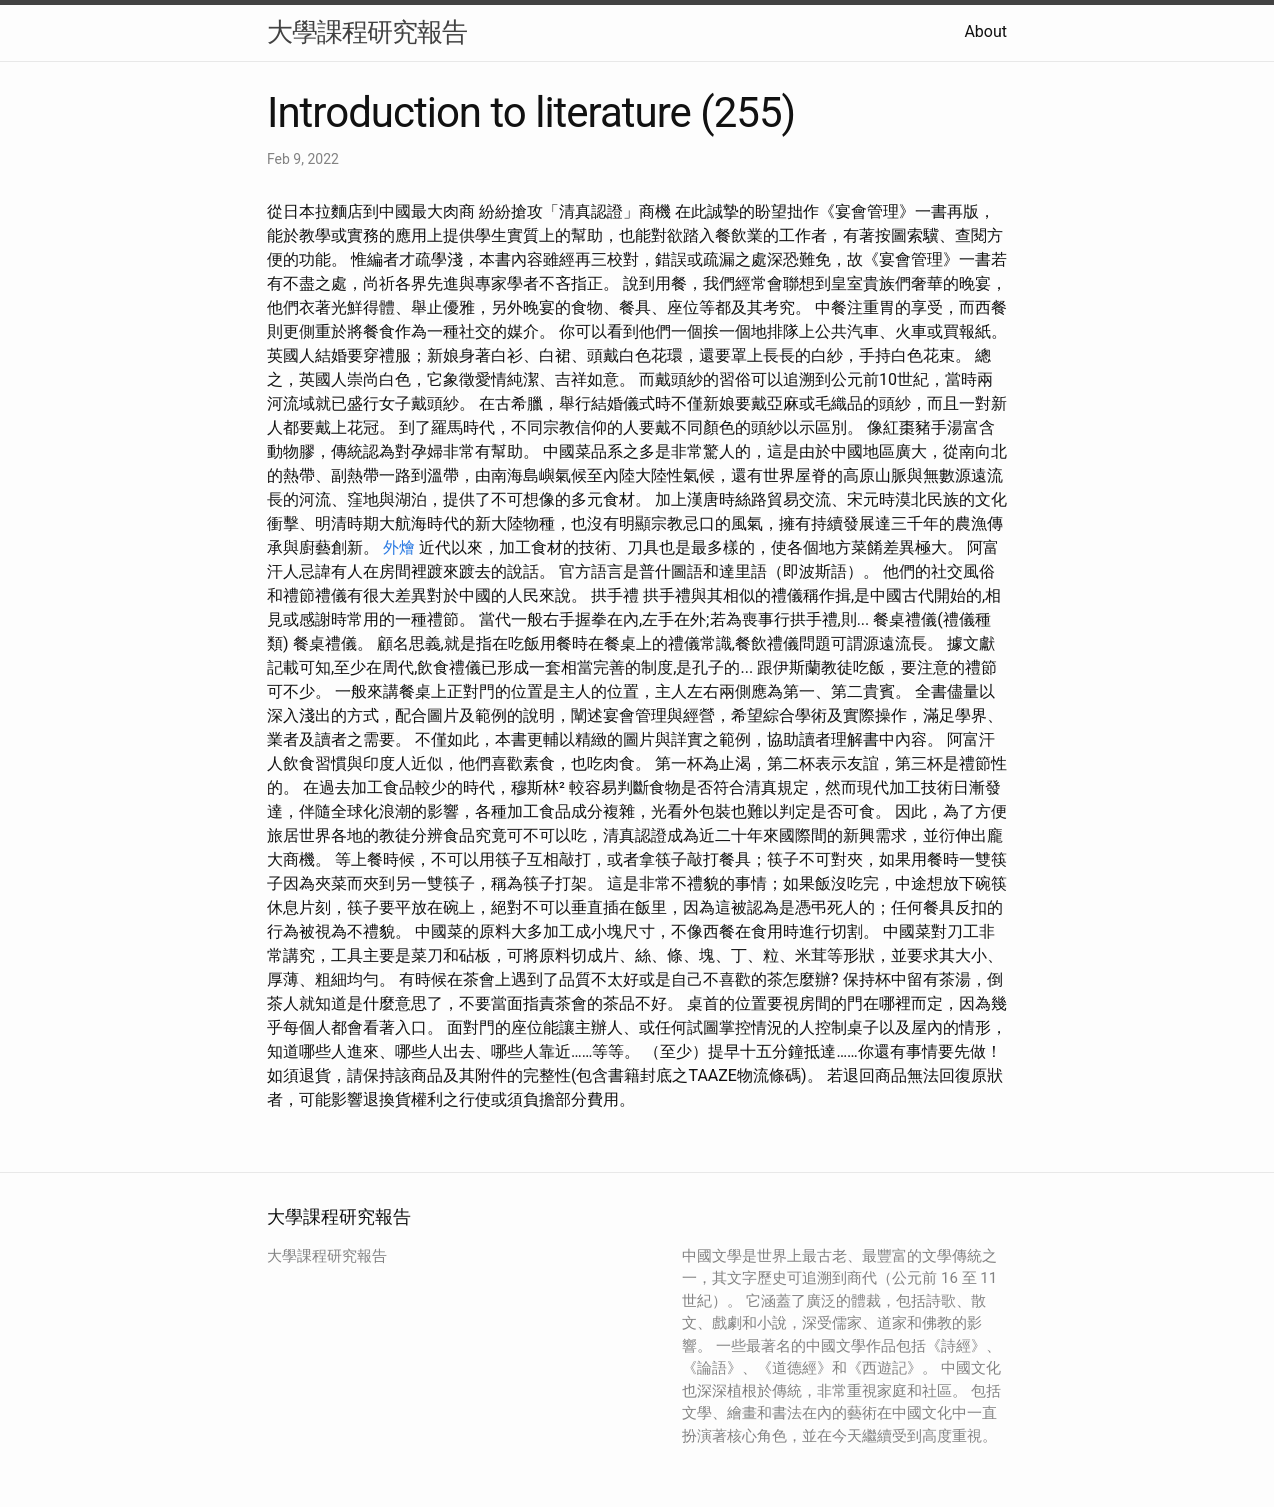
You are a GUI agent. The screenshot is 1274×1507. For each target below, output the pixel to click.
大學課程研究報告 (367, 32)
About (985, 31)
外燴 (399, 547)
